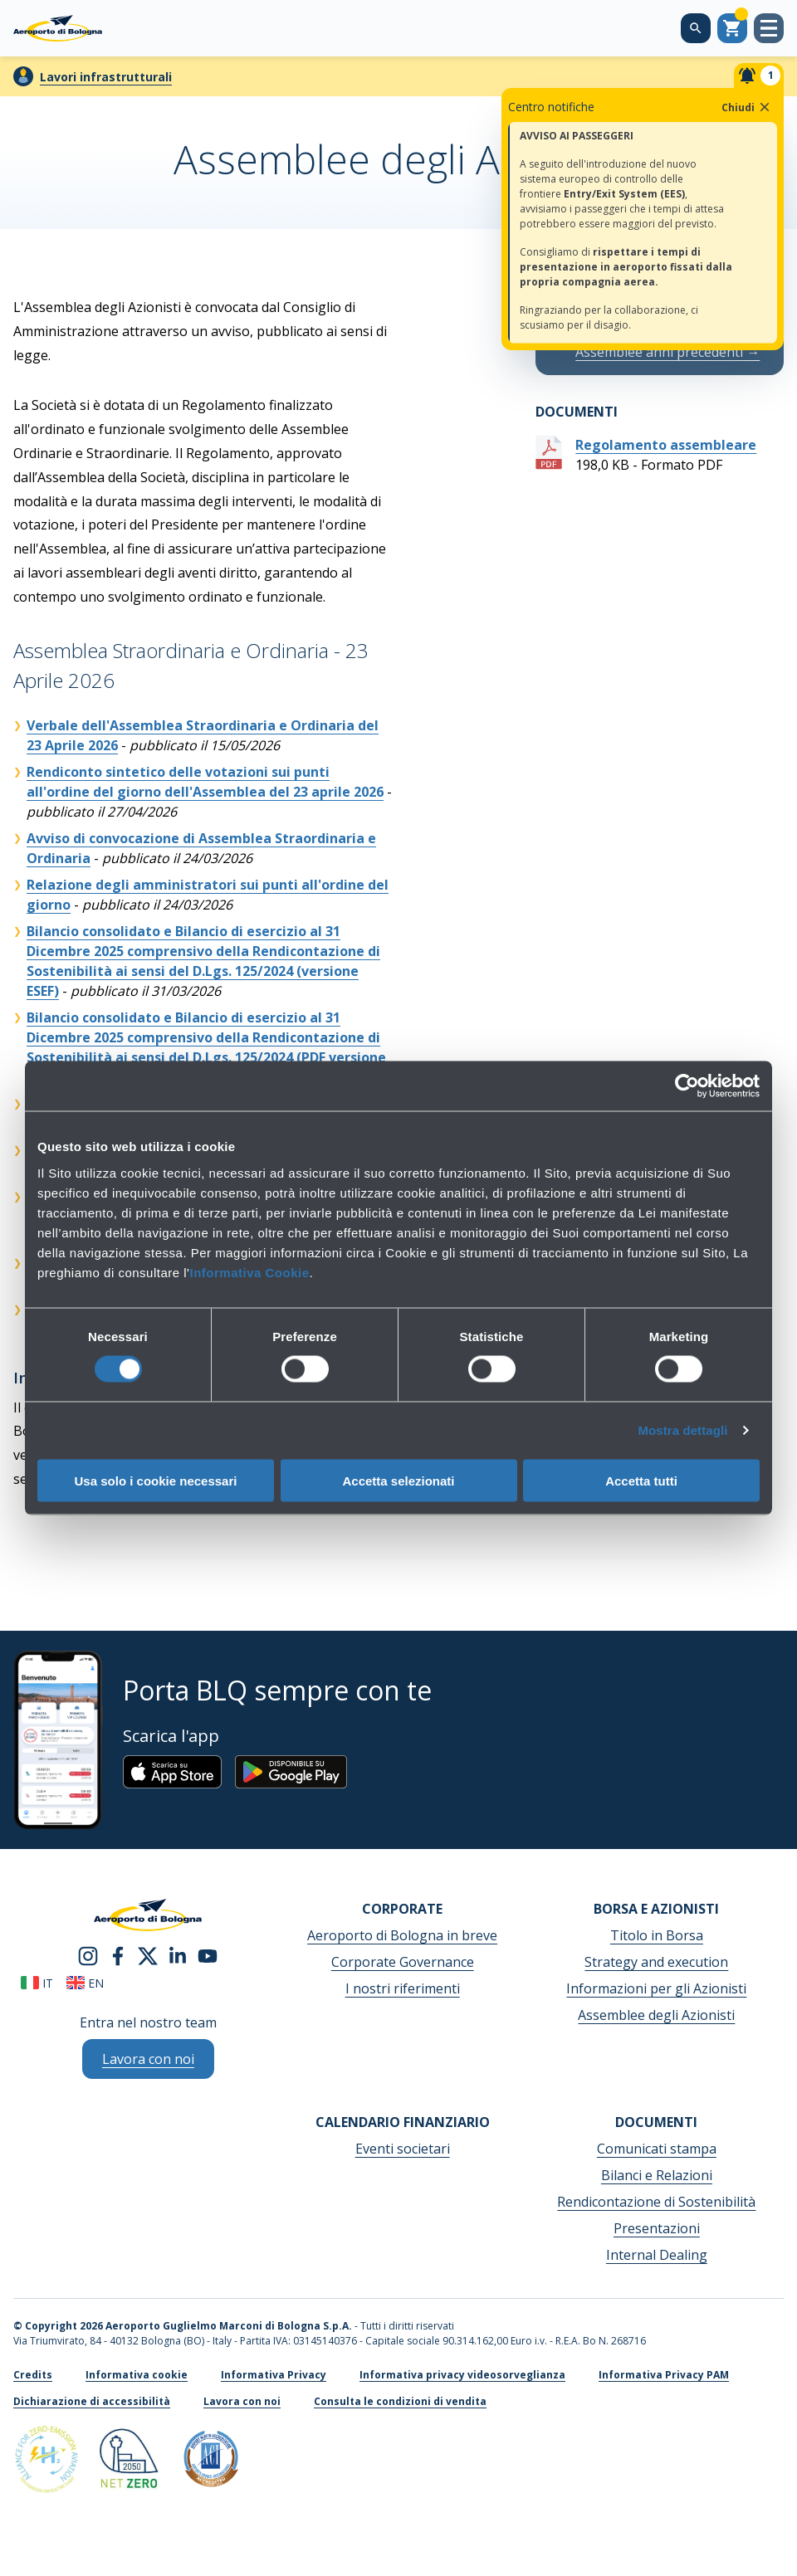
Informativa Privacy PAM (664, 2375)
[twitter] (148, 1954)
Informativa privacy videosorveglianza (462, 2375)
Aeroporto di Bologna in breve (402, 1935)
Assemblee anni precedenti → (667, 352)
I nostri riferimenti (402, 1988)
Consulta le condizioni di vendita (400, 2401)
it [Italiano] (37, 1983)
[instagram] (88, 1954)
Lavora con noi (242, 2401)
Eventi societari (402, 2148)
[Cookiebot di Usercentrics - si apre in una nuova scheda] (687, 1086)
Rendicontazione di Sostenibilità (656, 2202)
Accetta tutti (641, 1480)
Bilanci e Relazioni (656, 2175)
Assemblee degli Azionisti (656, 2015)
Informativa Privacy (273, 2375)
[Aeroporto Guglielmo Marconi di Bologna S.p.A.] (57, 28)
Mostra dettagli (682, 1430)
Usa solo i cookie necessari (156, 1480)
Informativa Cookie (249, 1272)
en (85, 1983)
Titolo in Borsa (656, 1935)
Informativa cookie (137, 2375)
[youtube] (208, 1954)
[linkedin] (178, 1954)
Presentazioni (657, 2228)
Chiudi (746, 107)
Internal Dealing (656, 2255)
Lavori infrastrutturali (106, 77)
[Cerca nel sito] (696, 28)
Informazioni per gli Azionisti (656, 1988)
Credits (32, 2375)
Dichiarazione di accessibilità (91, 2401)
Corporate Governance (402, 1962)
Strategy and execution (656, 1962)
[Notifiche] (759, 75)
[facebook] (118, 1954)
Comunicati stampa (656, 2148)
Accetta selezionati (398, 1480)
